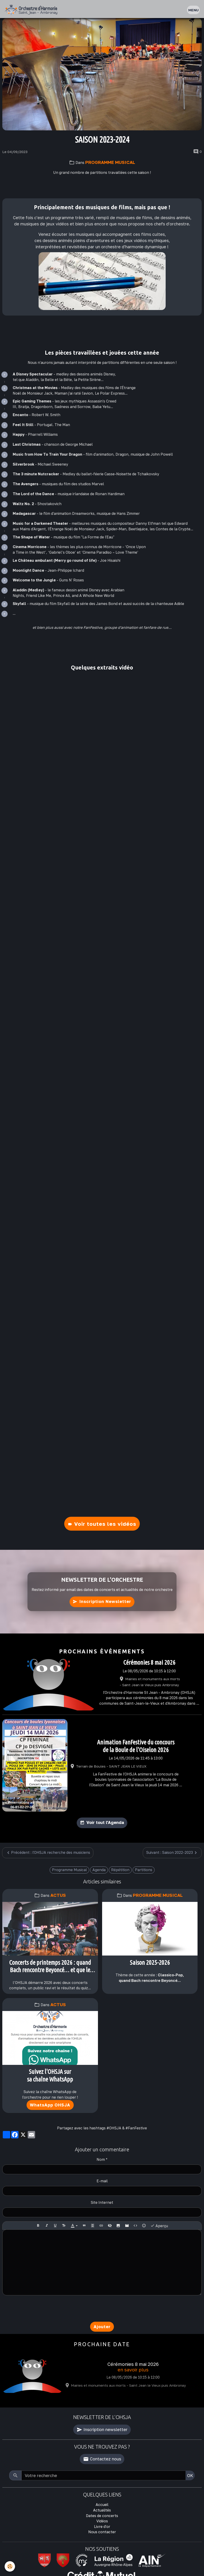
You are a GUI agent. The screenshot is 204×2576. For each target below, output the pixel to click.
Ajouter (102, 2326)
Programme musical (110, 162)
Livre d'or (102, 2526)
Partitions (143, 1870)
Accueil (102, 2504)
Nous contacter (102, 2532)
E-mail (102, 2181)
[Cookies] (10, 2566)
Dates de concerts (102, 2516)
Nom (101, 2159)
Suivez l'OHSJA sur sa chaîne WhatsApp (50, 2075)
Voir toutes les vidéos (105, 1524)
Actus (58, 1895)
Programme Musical (69, 1870)
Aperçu (159, 2225)
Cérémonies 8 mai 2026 (149, 1662)
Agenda (99, 1870)
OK (190, 2475)
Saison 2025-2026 (150, 1962)
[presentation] (37, 2309)
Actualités (102, 2510)
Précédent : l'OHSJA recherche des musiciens (48, 1853)
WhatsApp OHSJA (50, 2104)
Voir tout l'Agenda (105, 1822)
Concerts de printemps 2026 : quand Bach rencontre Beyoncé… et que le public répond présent (50, 1966)
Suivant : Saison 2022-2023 (172, 1853)
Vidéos (102, 2521)
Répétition (120, 1870)
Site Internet (102, 2202)
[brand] (32, 10)
